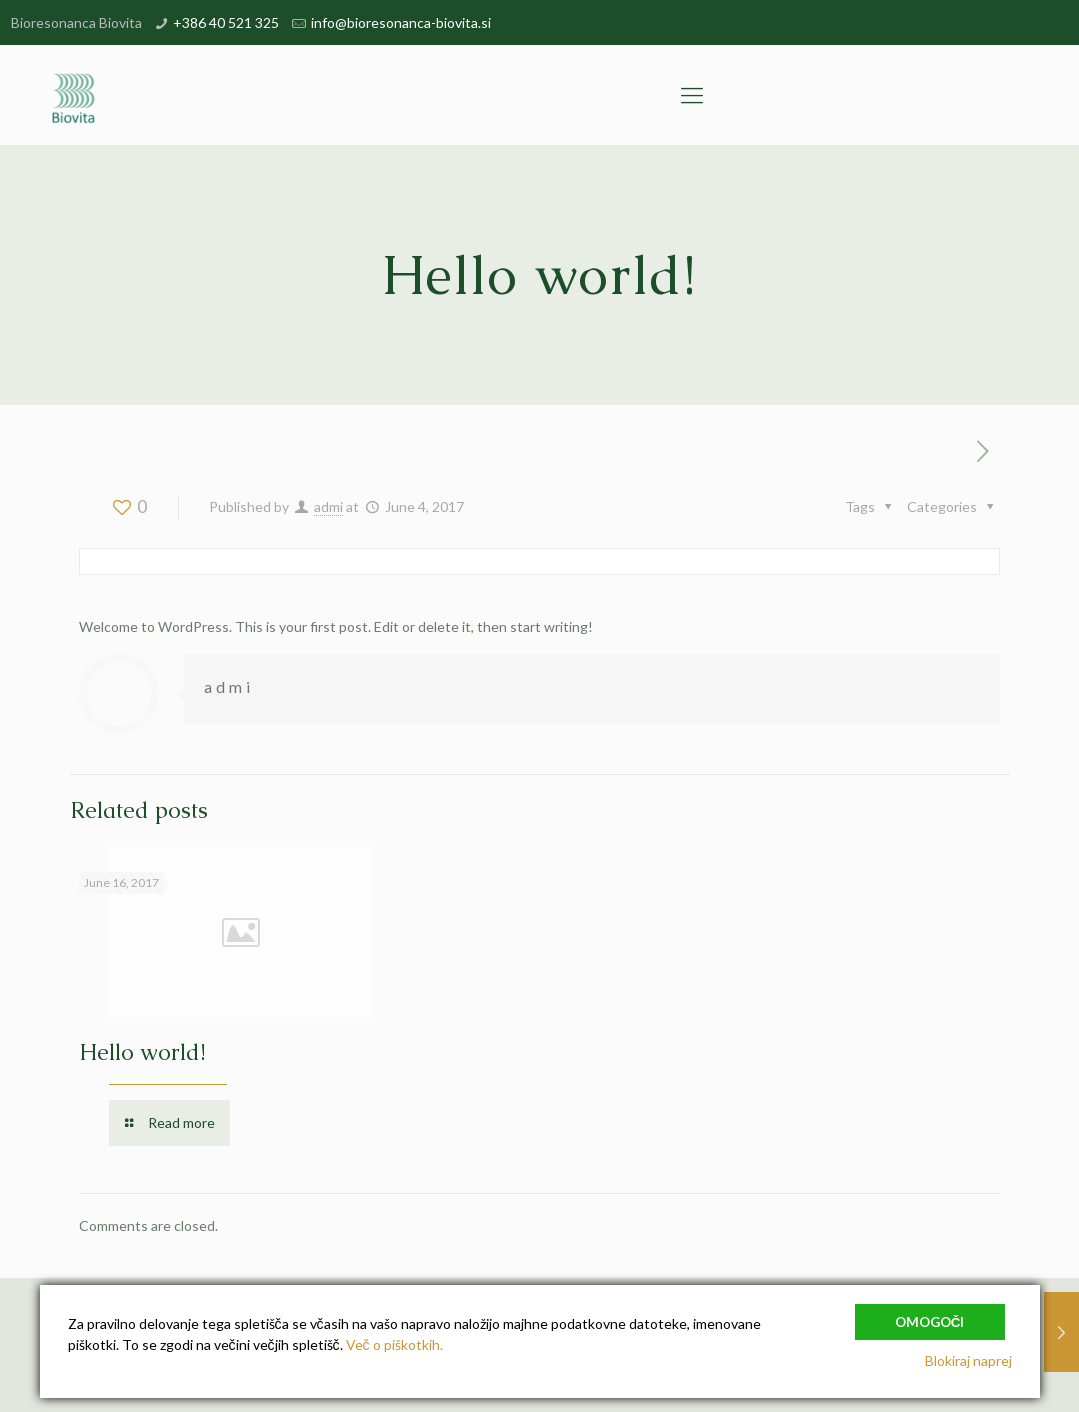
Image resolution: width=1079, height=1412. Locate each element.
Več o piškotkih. (394, 1344)
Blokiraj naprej (968, 1360)
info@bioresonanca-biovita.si (401, 22)
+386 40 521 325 (226, 22)
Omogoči (930, 1320)
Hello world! (142, 1052)
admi (328, 506)
